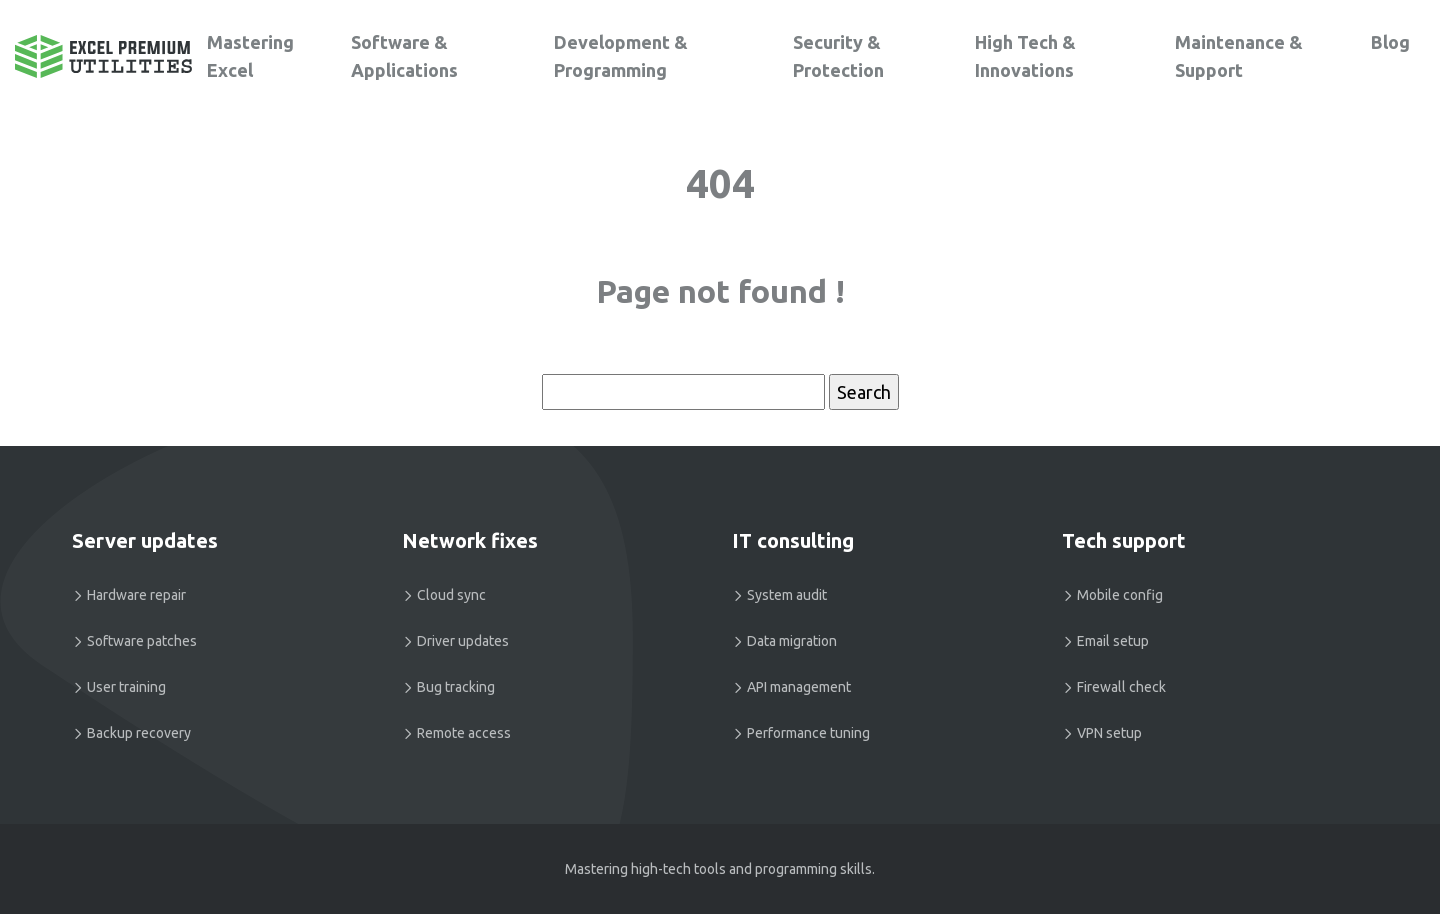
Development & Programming (621, 56)
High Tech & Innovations (1025, 56)
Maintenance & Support (1239, 56)
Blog (1390, 42)
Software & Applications (404, 56)
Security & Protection (838, 56)
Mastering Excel (250, 56)
